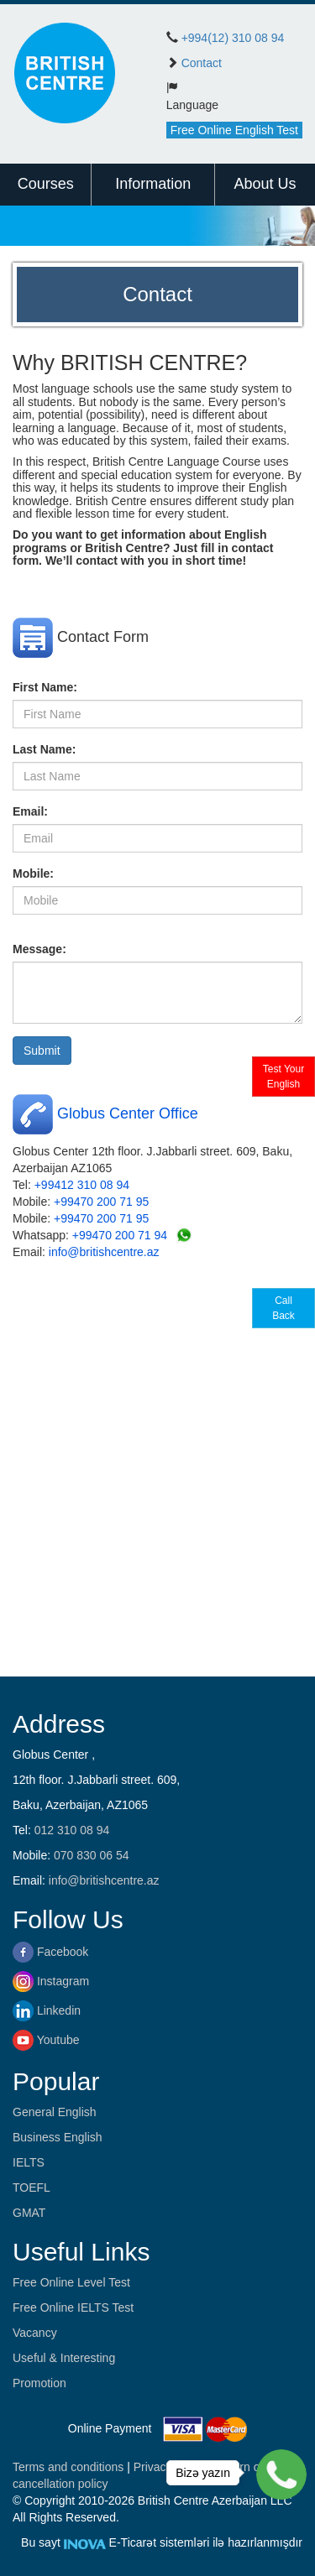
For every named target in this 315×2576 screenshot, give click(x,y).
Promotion (39, 2383)
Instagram (51, 1981)
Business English (57, 2137)
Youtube (46, 2040)
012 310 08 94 (72, 1830)
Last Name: (44, 749)
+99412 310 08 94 (81, 1185)
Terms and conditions (70, 2467)
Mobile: (33, 873)
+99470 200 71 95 (101, 1201)
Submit (42, 1050)
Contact (201, 63)
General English (55, 2112)
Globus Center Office (127, 1113)
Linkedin (47, 2010)
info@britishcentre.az (104, 1252)
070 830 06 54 (91, 1855)
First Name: (45, 687)
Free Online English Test (234, 130)
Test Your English (283, 1076)
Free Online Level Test (71, 2282)
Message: (39, 949)
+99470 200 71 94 (119, 1235)
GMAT (29, 2212)
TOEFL (31, 2187)
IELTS (29, 2162)
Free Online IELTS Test (73, 2307)
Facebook (50, 1951)
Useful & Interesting (64, 2358)
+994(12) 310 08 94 (233, 37)
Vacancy (35, 2332)
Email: (30, 811)
